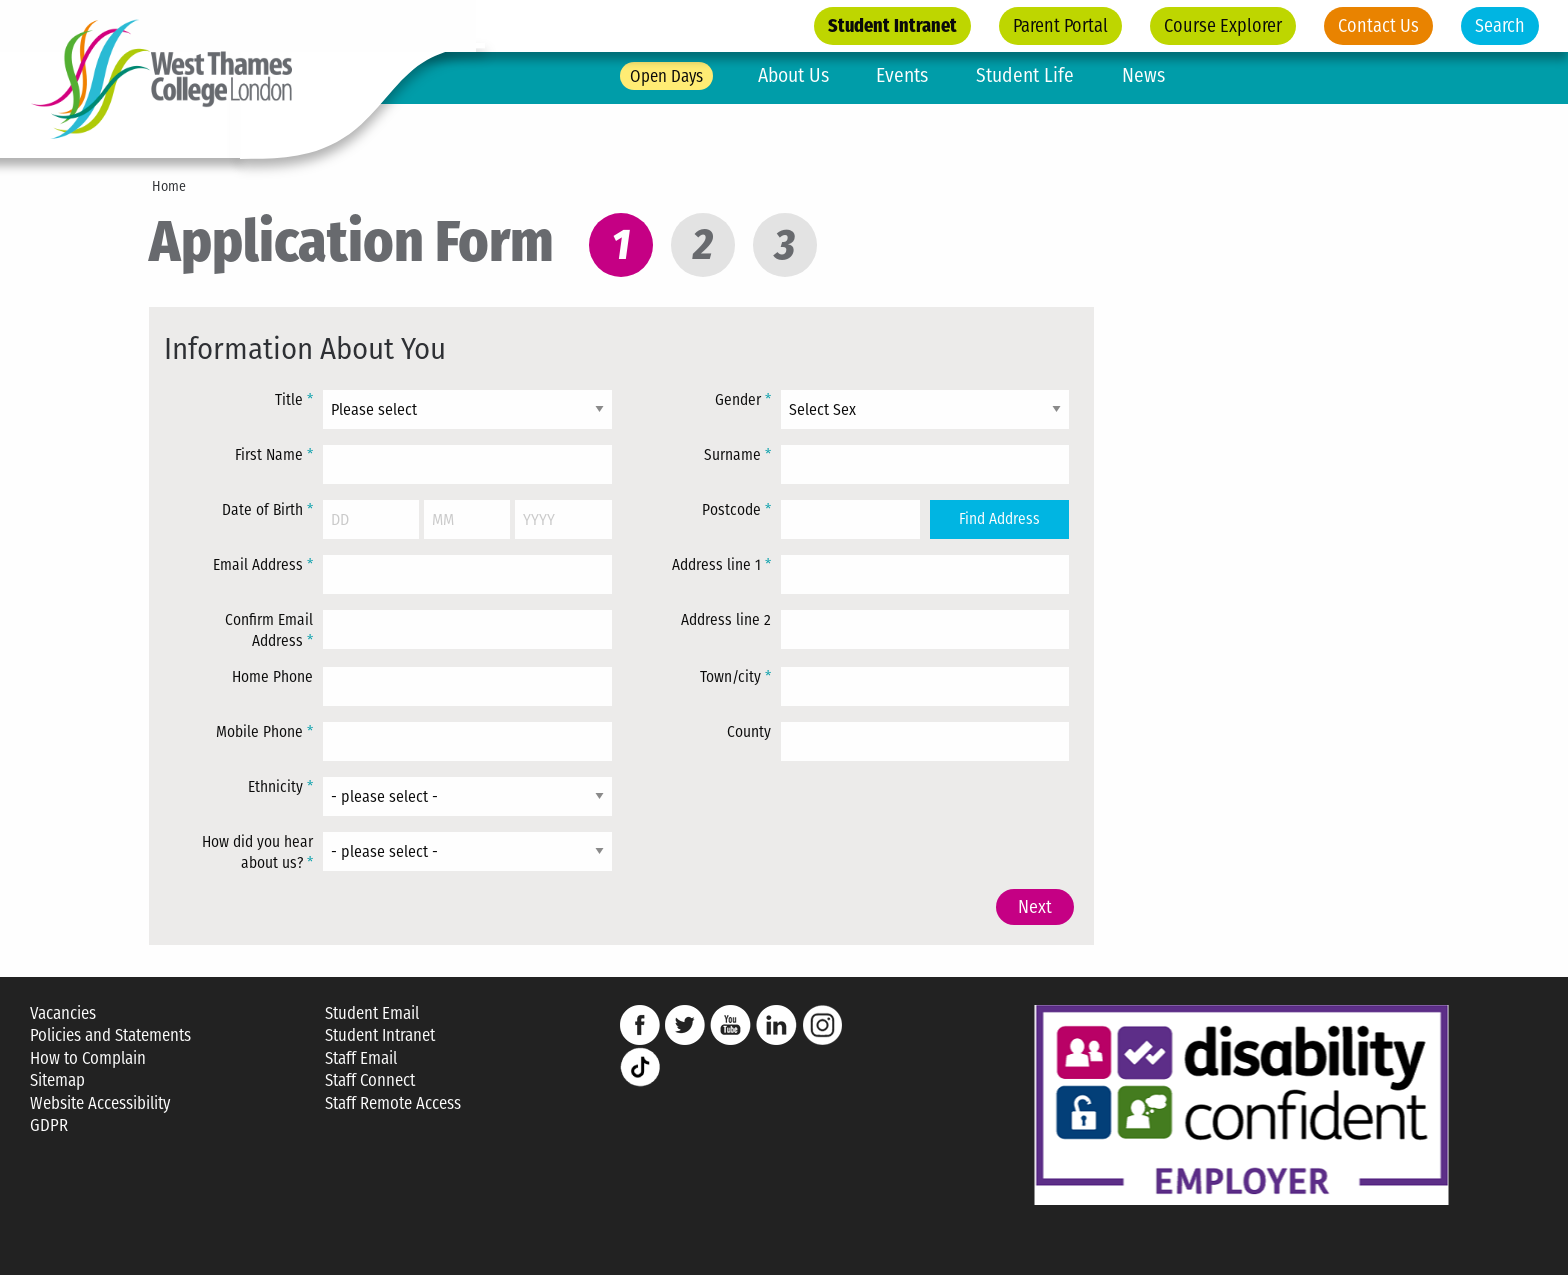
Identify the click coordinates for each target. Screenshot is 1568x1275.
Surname (737, 455)
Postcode (736, 510)
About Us (793, 75)
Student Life (1025, 75)
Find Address (999, 519)
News (1143, 75)
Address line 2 (726, 620)
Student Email (372, 1013)
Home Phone (272, 677)
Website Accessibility (100, 1103)
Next (1035, 907)
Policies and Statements (110, 1035)
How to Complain (88, 1058)
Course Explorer (1223, 26)
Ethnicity (280, 787)
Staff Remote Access (393, 1103)
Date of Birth (267, 510)
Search (1500, 26)
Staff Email (361, 1058)
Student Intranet (892, 26)
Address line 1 (721, 565)
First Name (274, 455)
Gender (743, 400)
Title (294, 400)
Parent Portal (1060, 26)
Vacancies (63, 1013)
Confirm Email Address (269, 631)
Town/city (735, 677)
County (749, 732)
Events (902, 75)
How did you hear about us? (257, 853)
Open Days (666, 76)
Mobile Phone (264, 732)
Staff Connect (370, 1080)
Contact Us (1378, 26)
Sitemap (57, 1080)
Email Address (263, 565)
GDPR (49, 1125)
